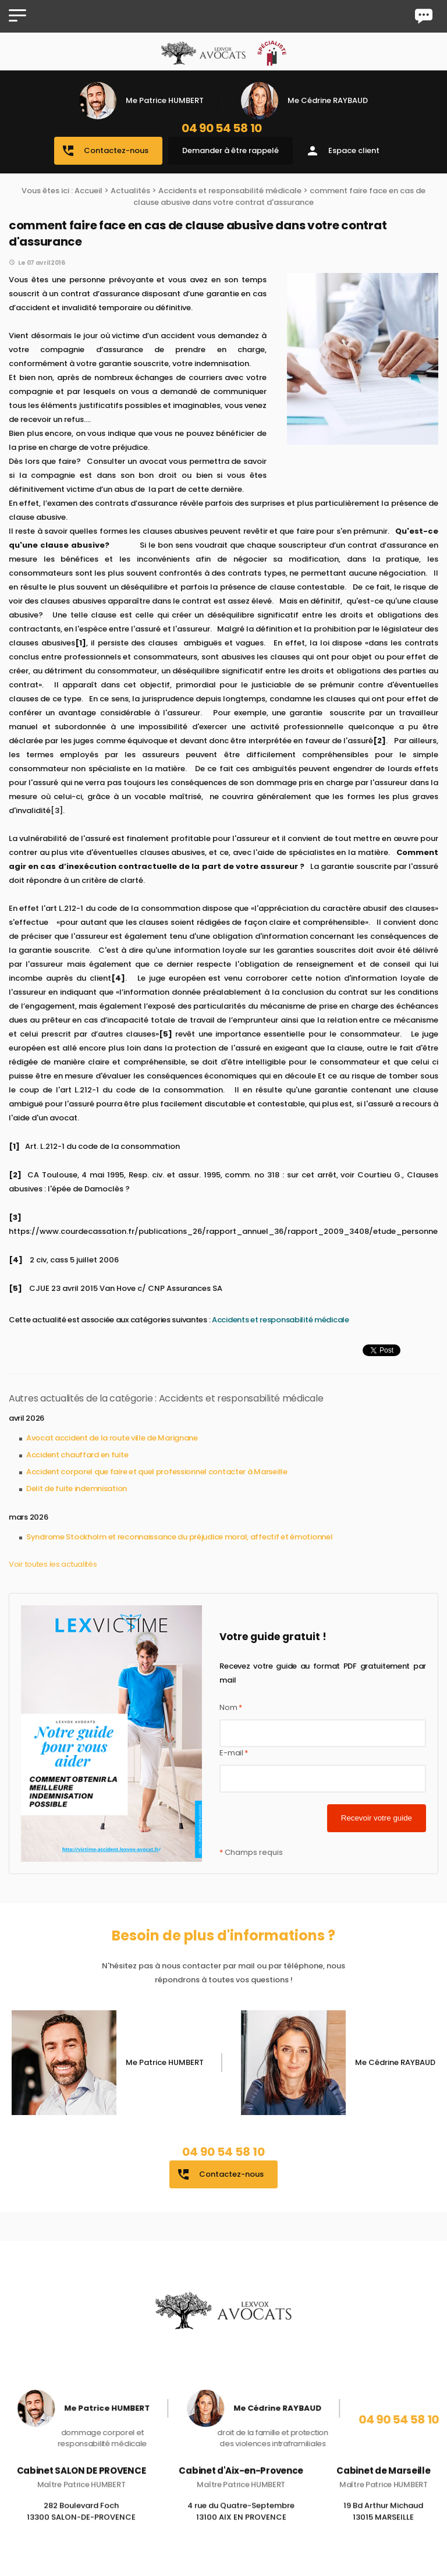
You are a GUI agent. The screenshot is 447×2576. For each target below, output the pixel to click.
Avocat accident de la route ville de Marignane (112, 1437)
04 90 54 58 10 (222, 128)
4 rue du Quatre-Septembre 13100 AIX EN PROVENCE (241, 2529)
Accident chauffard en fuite (77, 1454)
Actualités (130, 190)
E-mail (233, 1752)
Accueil (88, 190)
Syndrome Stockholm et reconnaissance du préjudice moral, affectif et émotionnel (179, 1536)
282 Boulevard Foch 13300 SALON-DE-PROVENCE (81, 2529)
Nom (230, 1707)
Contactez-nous (104, 151)
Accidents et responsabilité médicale (229, 190)
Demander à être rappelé (230, 150)
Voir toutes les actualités (53, 1564)
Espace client (342, 151)
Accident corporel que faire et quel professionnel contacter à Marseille (157, 1471)
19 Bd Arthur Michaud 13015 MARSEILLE (383, 2529)
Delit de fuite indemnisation (76, 1488)
